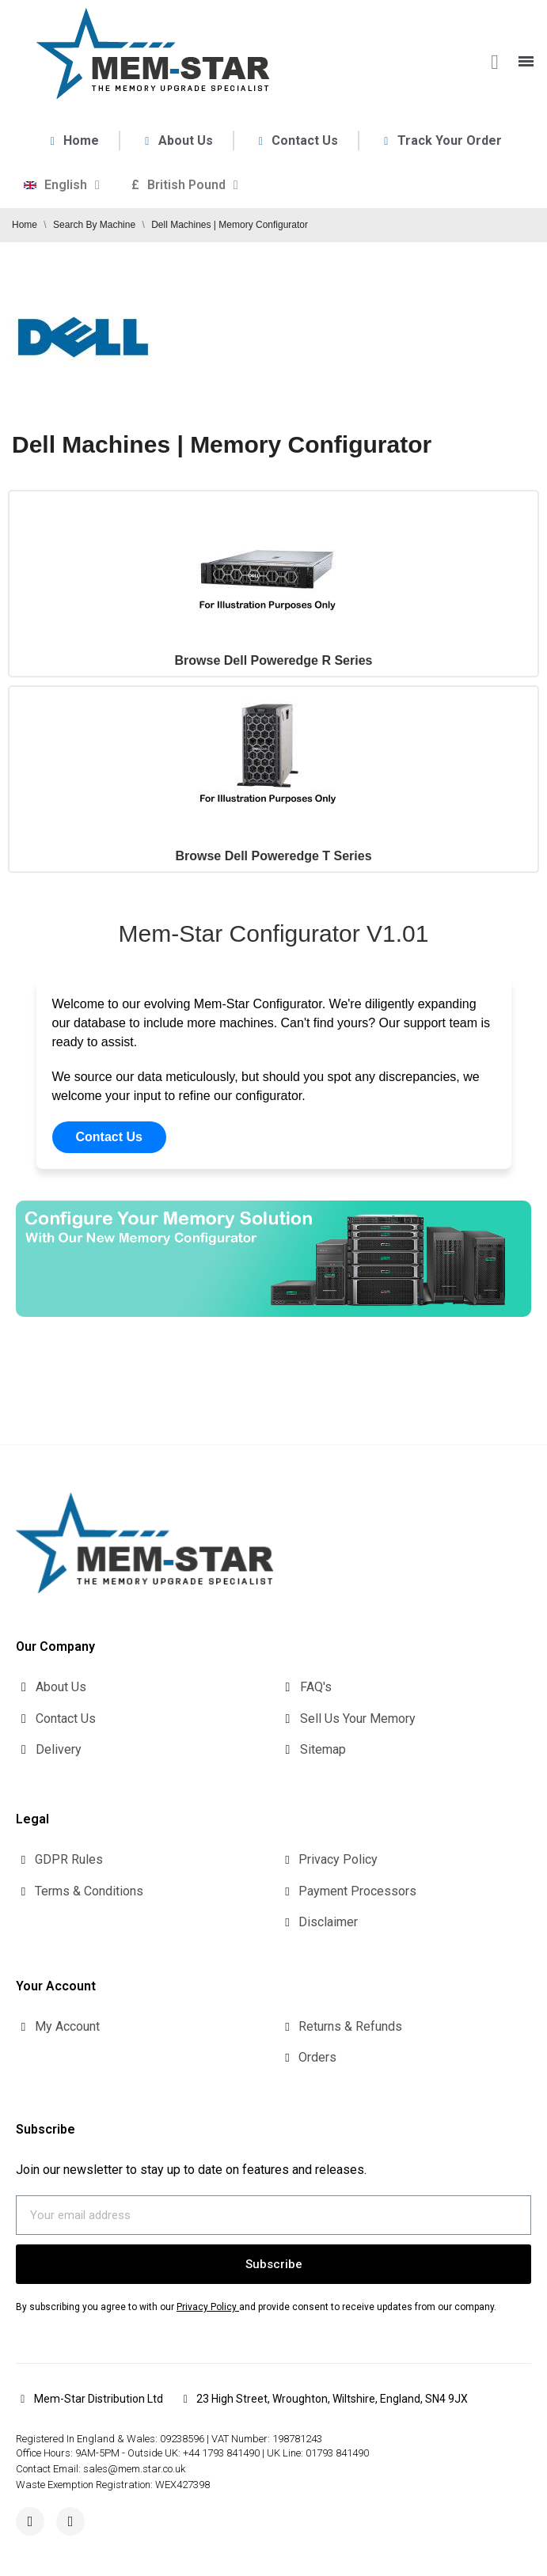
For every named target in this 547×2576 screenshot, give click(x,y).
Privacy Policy (207, 2306)
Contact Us (109, 1137)
